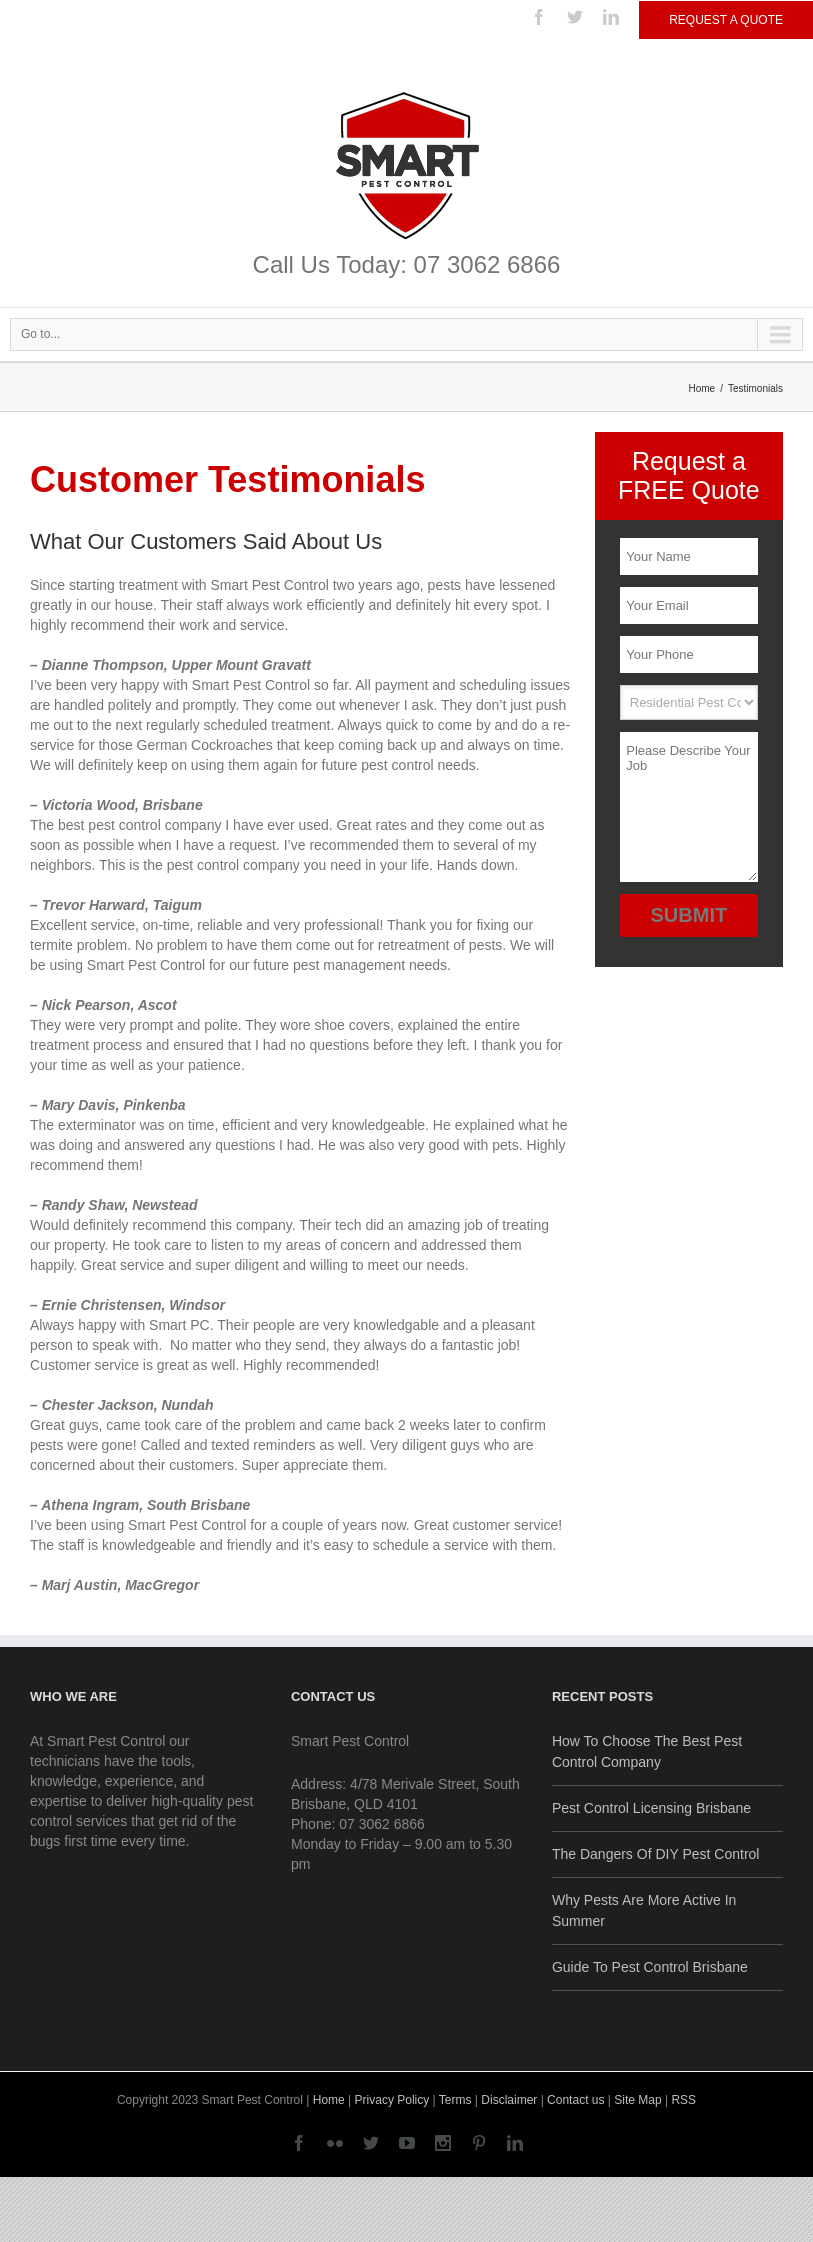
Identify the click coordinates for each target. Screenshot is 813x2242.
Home (702, 388)
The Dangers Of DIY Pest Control (656, 1854)
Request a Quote (726, 20)
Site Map (637, 2100)
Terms (455, 2100)
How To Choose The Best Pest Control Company (647, 1751)
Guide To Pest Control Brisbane (650, 1967)
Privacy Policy (392, 2100)
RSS (683, 2100)
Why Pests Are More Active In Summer (644, 1910)
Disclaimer (509, 2100)
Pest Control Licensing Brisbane (651, 1808)
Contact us (575, 2100)
